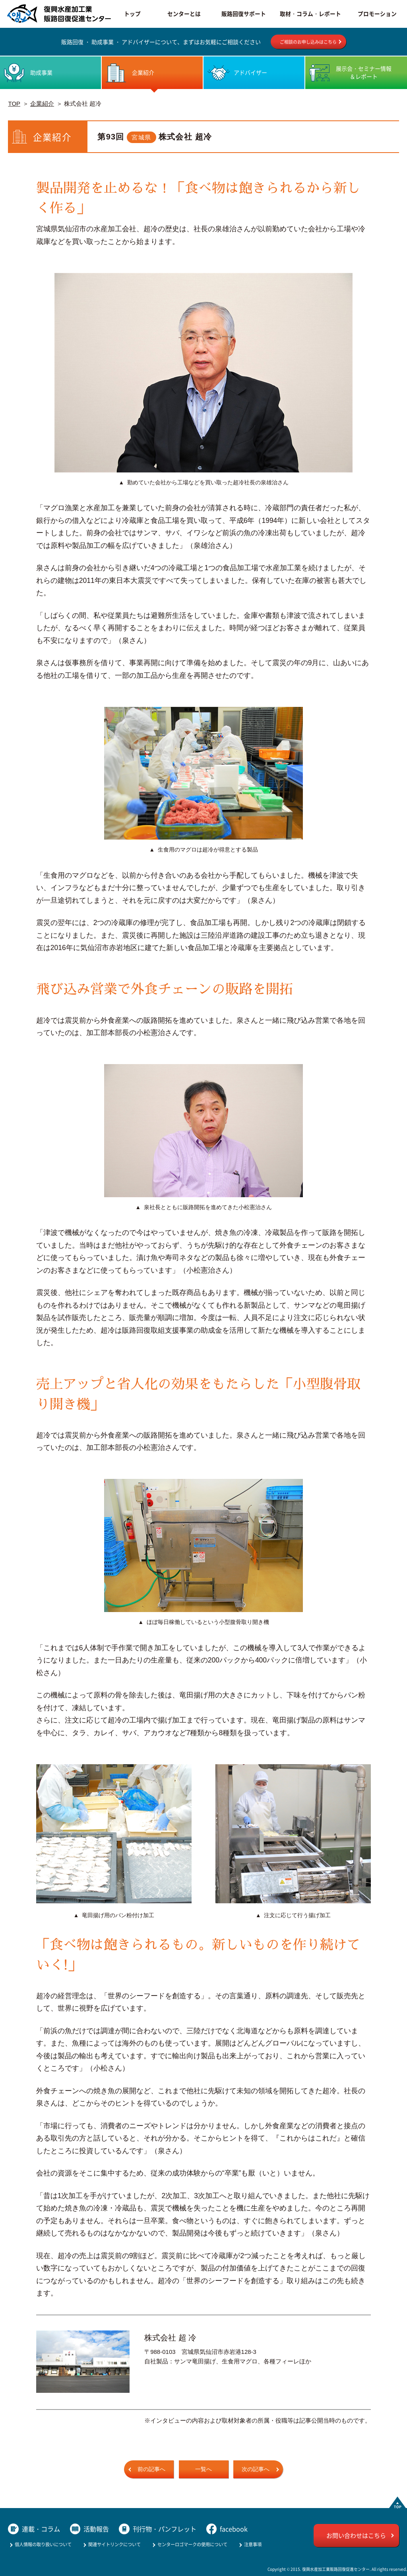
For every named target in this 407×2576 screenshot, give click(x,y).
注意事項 (253, 2544)
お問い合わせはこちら (356, 2535)
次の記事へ (255, 2469)
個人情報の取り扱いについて (43, 2544)
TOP (14, 103)
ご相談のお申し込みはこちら (308, 42)
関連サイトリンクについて (114, 2544)
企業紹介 (42, 103)
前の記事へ (151, 2469)
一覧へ (203, 2469)
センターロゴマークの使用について (192, 2544)
